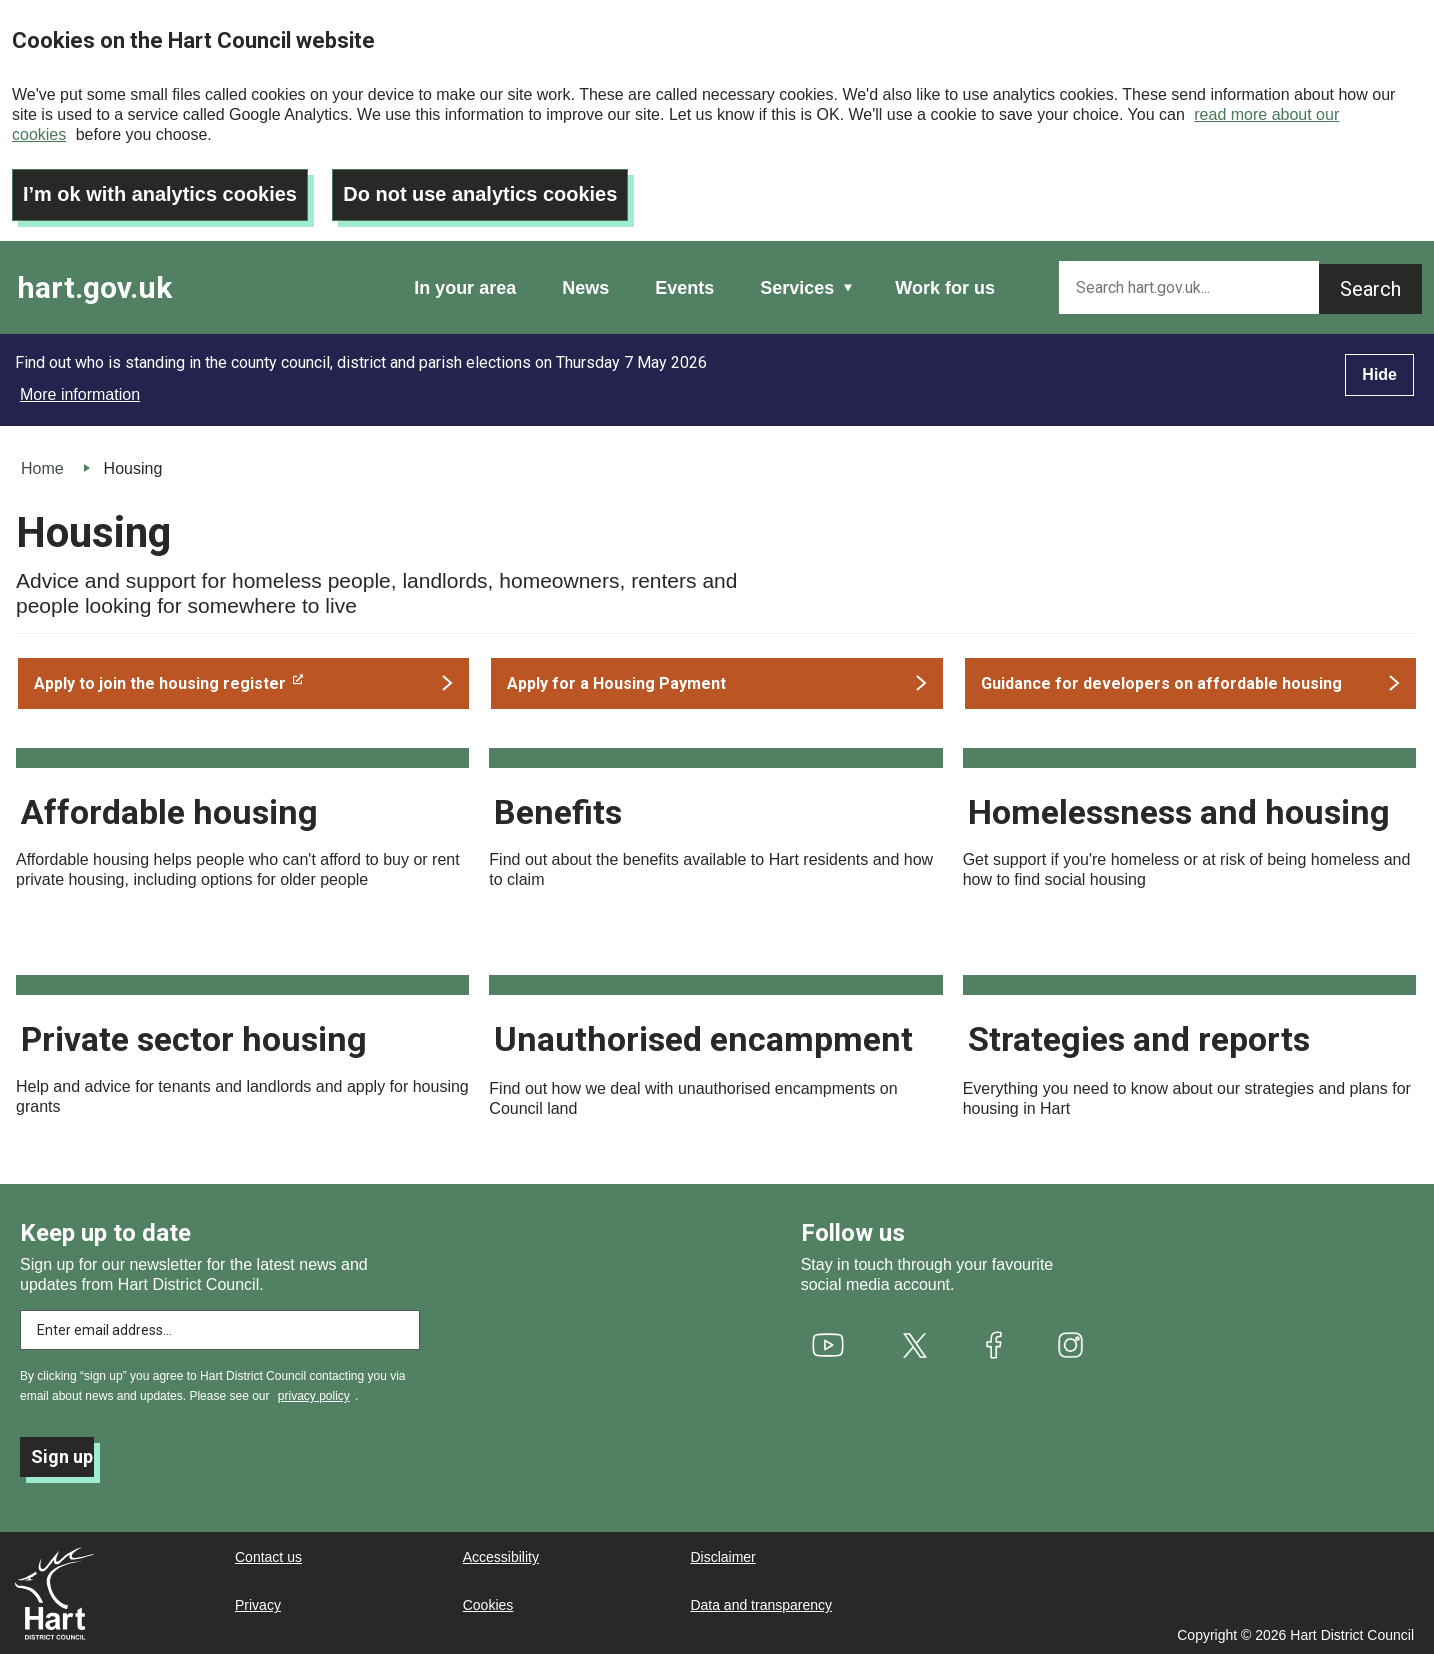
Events (684, 288)
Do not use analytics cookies (481, 195)
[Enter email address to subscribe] (220, 1330)
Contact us (268, 1557)
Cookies (488, 1605)
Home (42, 468)
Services (797, 288)
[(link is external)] (243, 683)
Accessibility (501, 1557)
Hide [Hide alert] (1379, 374)
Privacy (258, 1605)
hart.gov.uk (94, 287)
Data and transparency (761, 1605)
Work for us (945, 288)
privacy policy (314, 1396)
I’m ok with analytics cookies (160, 195)
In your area (465, 288)
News (585, 288)
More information (80, 394)
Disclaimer (722, 1557)
